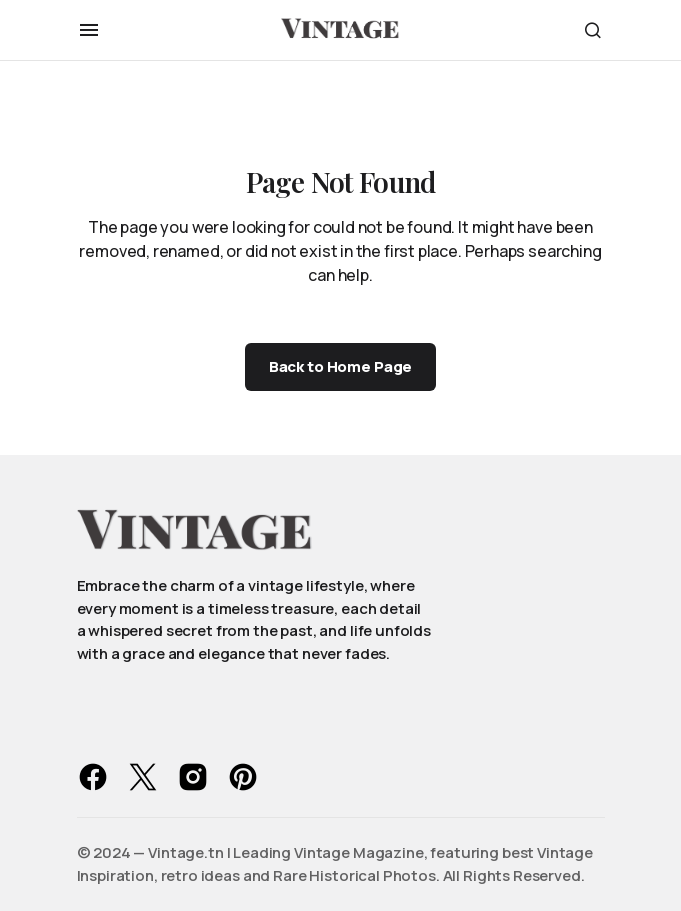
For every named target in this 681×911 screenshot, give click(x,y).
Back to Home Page (340, 366)
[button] (89, 30)
